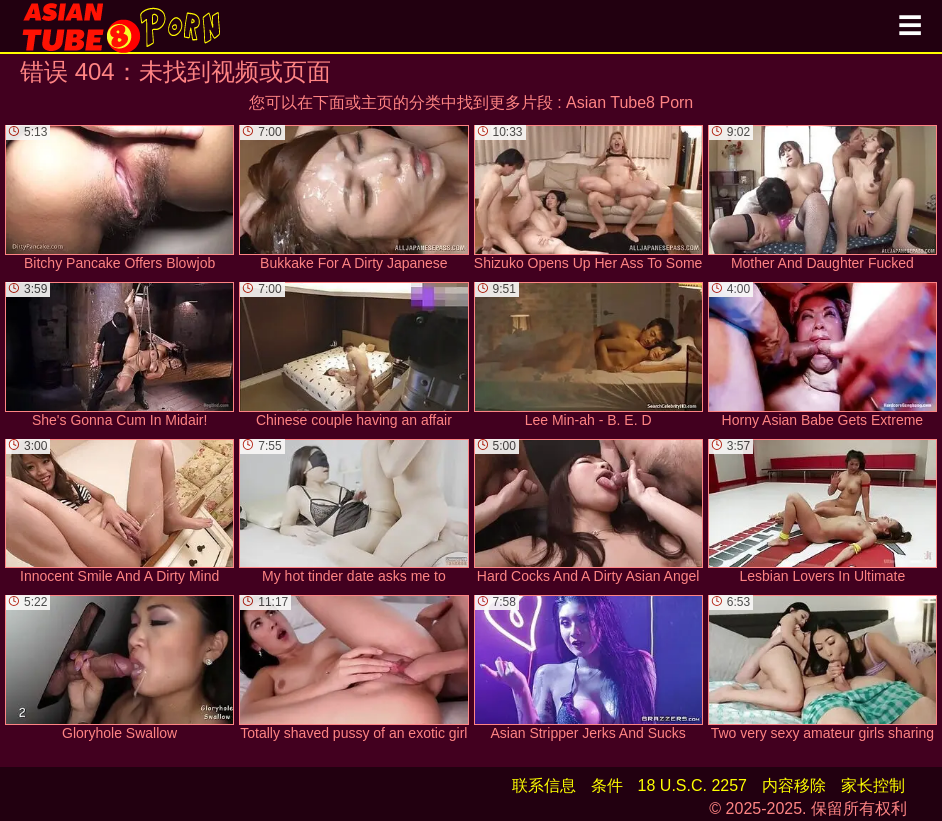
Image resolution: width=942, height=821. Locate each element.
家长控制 (873, 785)
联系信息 (544, 785)
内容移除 (794, 785)
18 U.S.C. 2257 (692, 785)
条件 (607, 785)
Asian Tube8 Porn (629, 102)
